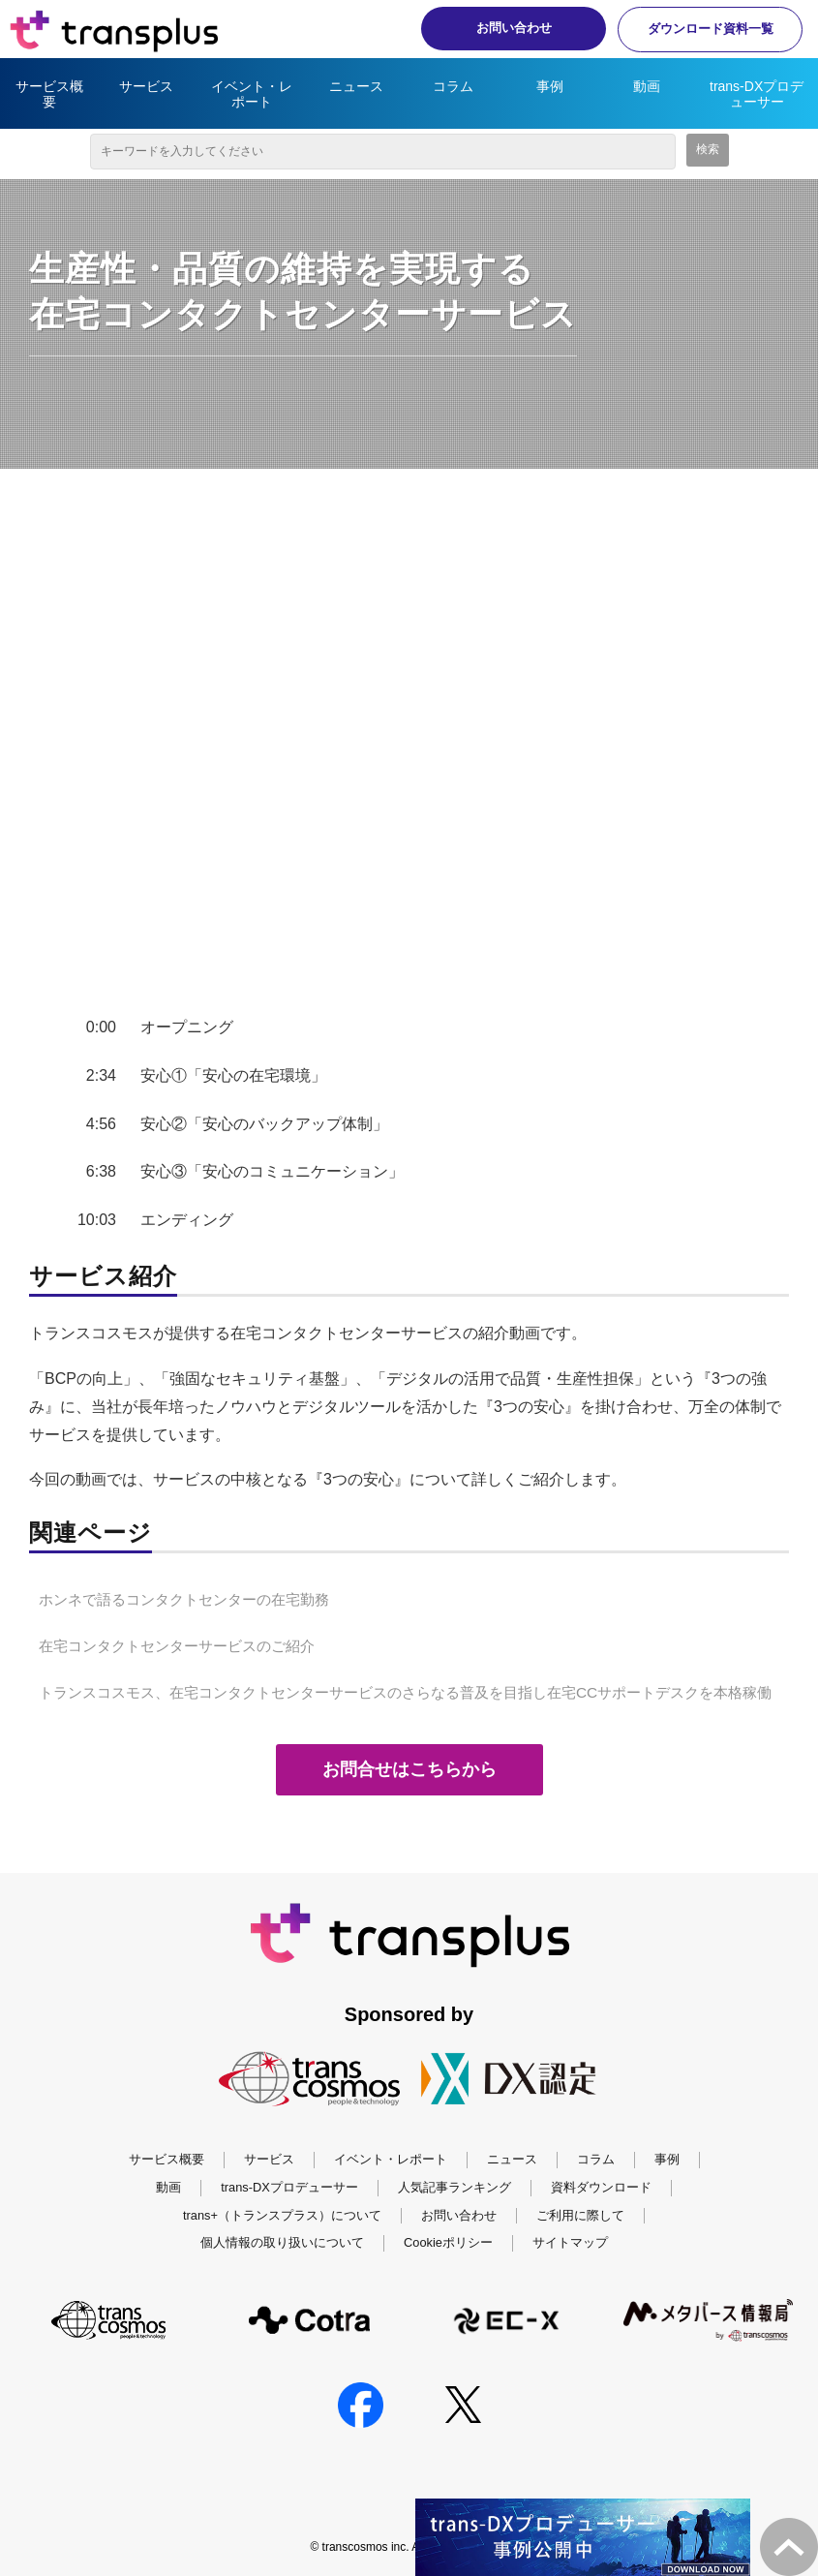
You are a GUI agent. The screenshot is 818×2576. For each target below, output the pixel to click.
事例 (549, 86)
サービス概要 (49, 93)
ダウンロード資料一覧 (707, 28)
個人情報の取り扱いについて (282, 2242)
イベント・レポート (251, 93)
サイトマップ (570, 2242)
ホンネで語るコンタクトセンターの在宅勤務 (184, 1599)
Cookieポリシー (448, 2242)
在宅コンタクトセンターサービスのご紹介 (177, 1646)
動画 (646, 86)
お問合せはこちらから (426, 1769)
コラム (453, 86)
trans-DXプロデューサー (756, 93)
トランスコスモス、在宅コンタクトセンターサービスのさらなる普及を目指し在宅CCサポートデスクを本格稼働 (405, 1692)
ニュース (356, 86)
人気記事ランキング (454, 2187)
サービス (146, 86)
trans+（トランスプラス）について (282, 2215)
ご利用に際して (580, 2215)
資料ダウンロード (601, 2187)
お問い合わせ (503, 27)
